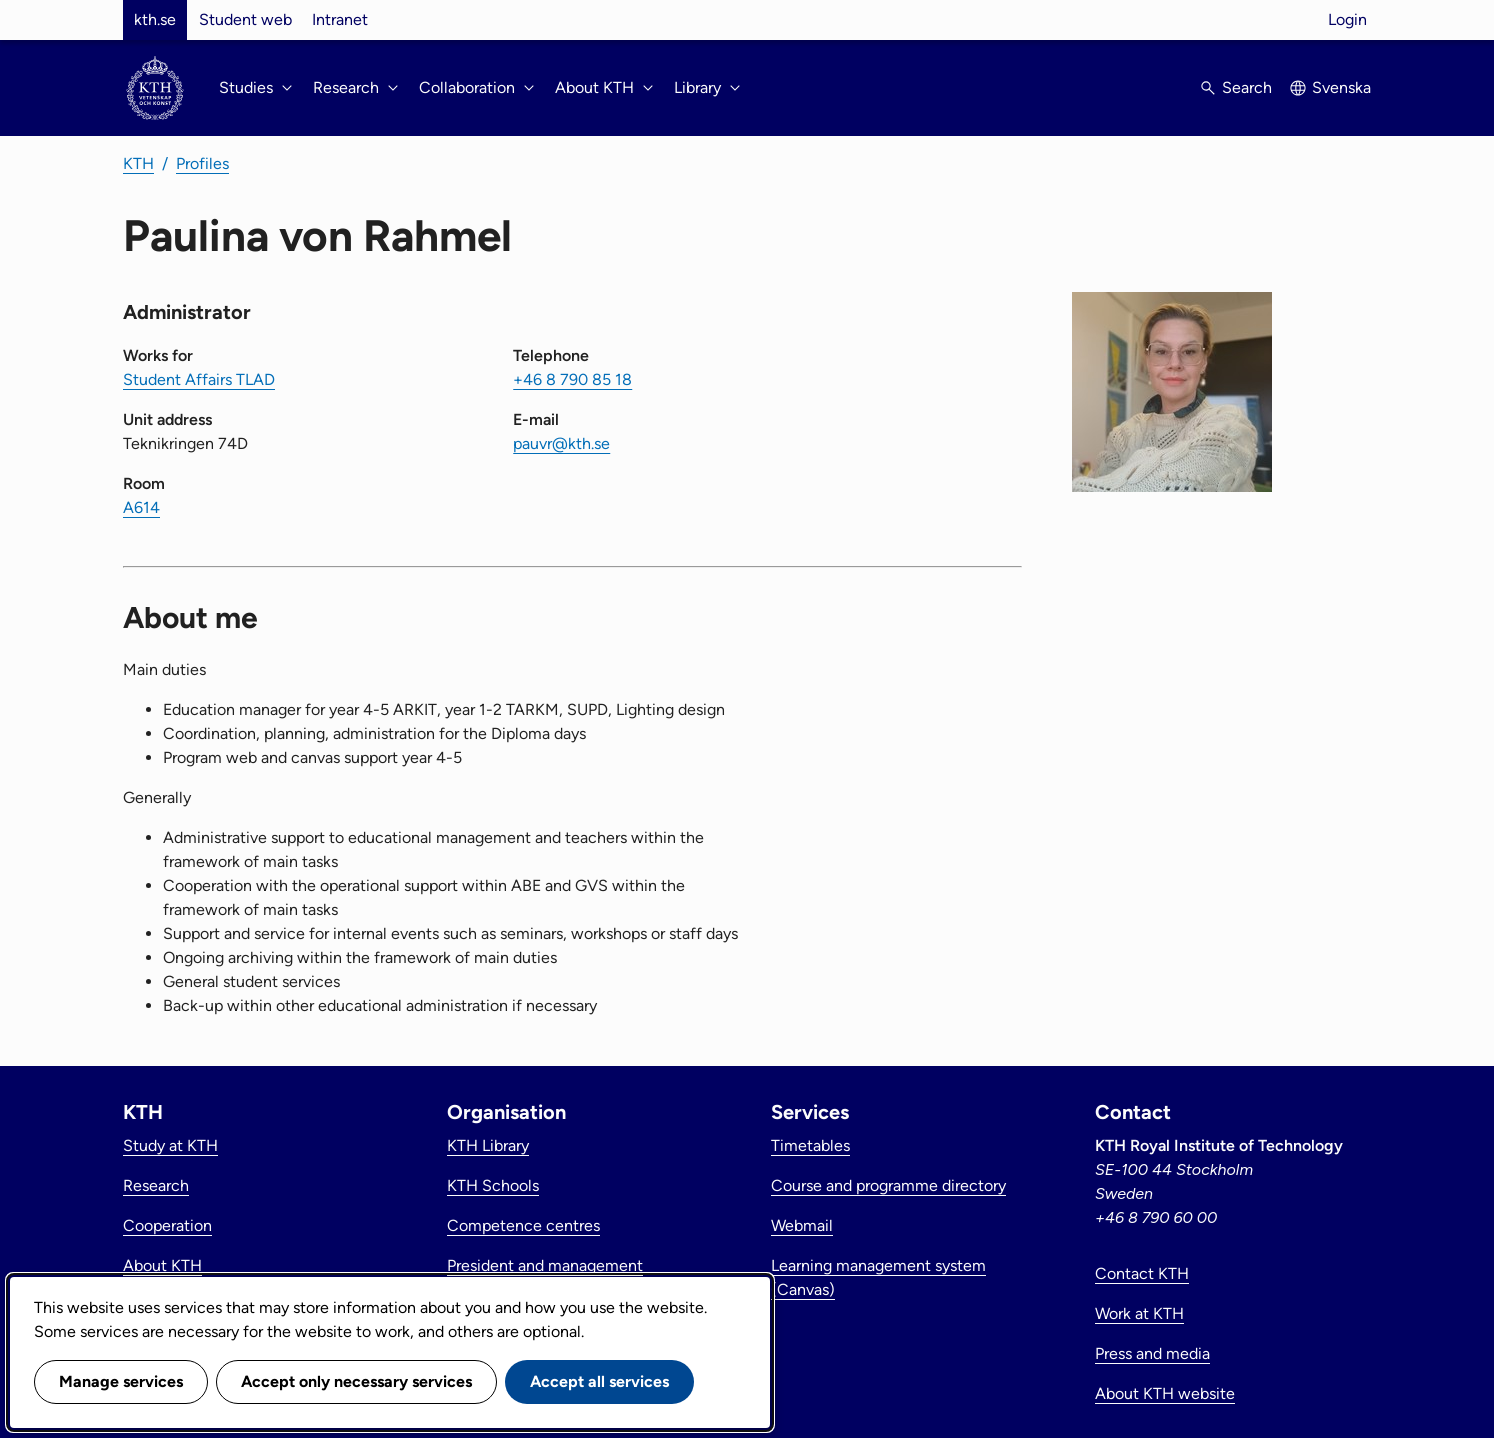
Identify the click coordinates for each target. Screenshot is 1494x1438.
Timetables (810, 1145)
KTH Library (488, 1145)
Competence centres (523, 1225)
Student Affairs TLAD (199, 379)
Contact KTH (1142, 1273)
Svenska (1341, 87)
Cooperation (167, 1225)
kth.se (155, 19)
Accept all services (599, 1381)
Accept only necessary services (356, 1381)
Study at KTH (170, 1145)
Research (156, 1185)
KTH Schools (493, 1185)
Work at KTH (1139, 1313)
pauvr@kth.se (561, 443)
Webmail (802, 1225)
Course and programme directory (888, 1185)
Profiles (202, 163)
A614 (141, 507)
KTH (138, 163)
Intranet (340, 19)
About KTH (162, 1265)
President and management (545, 1265)
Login (1347, 19)
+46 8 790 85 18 (572, 379)
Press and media (1152, 1353)
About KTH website (1165, 1393)
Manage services (121, 1381)
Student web (245, 19)
